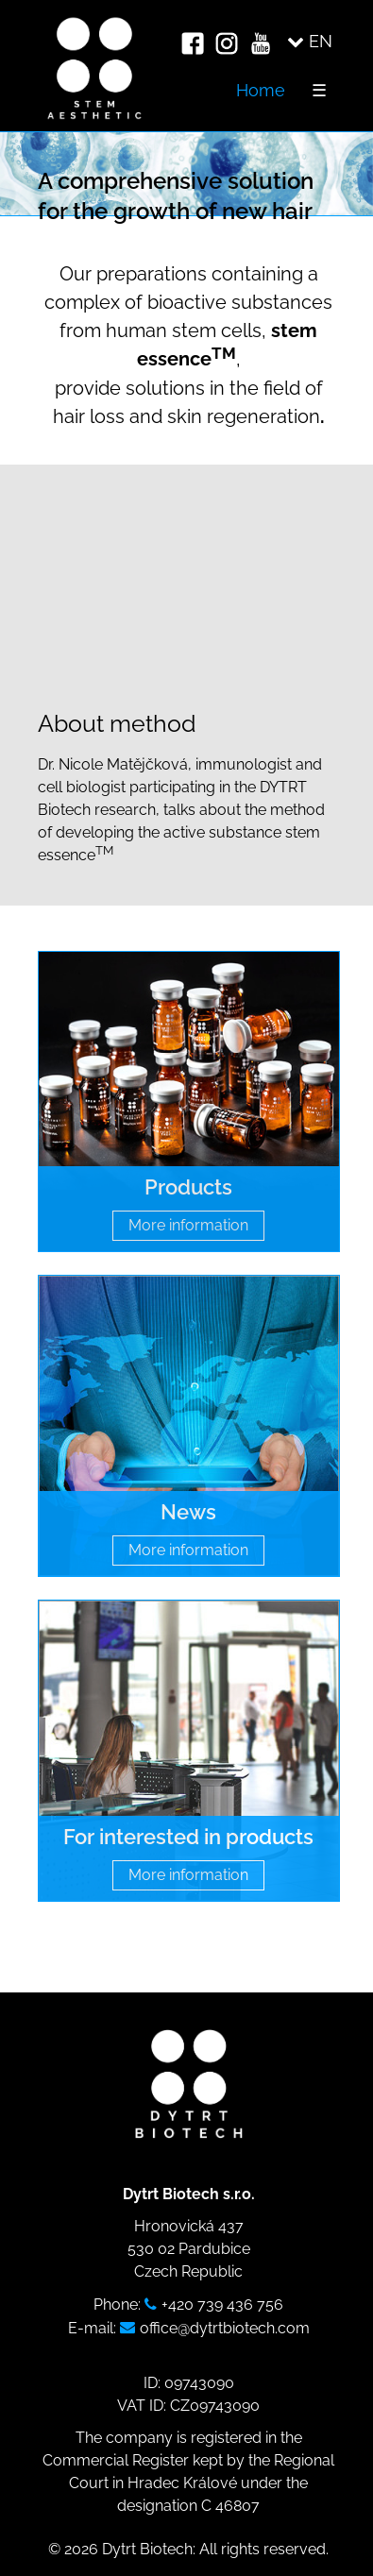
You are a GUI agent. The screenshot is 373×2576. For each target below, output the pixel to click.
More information (188, 1225)
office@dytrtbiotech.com (225, 2328)
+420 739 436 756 (222, 2304)
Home (260, 90)
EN (309, 41)
